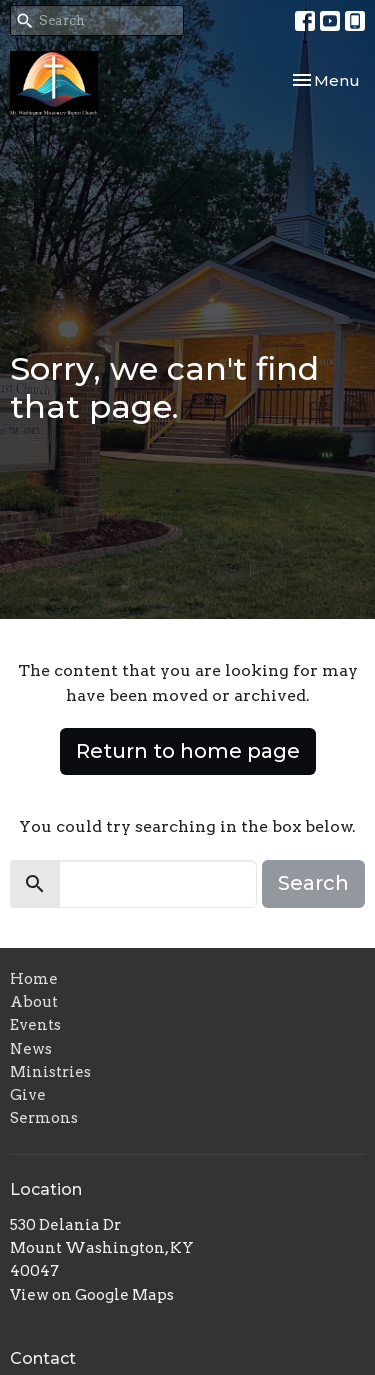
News (31, 1049)
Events (35, 1025)
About (34, 1002)
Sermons (44, 1118)
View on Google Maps (92, 1295)
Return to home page (188, 751)
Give (28, 1095)
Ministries (50, 1072)
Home (34, 979)
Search (313, 883)
